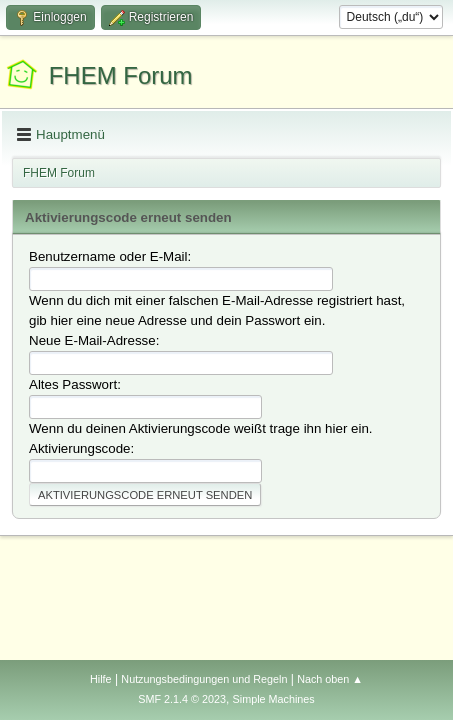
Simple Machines (274, 699)
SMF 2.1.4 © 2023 (182, 699)
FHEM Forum (121, 75)
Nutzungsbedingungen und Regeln (204, 679)
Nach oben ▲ (330, 679)
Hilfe (101, 679)
